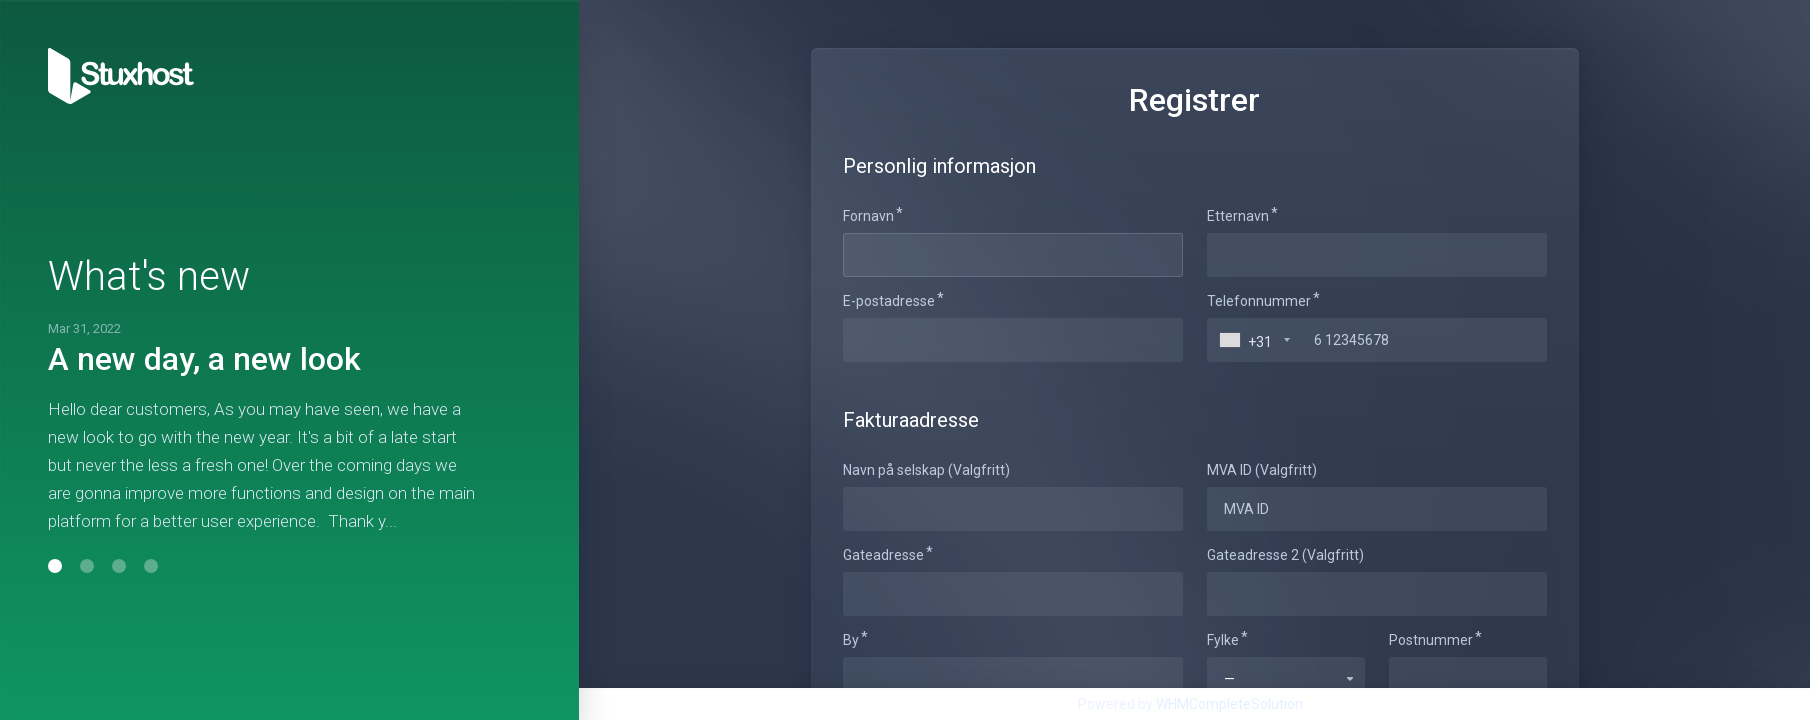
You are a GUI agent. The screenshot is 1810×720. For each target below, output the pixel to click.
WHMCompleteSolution (1229, 704)
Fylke (1223, 640)
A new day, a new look (204, 359)
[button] (55, 566)
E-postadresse (889, 301)
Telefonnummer (1259, 301)
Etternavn (1238, 216)
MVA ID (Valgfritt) (1262, 470)
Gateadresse (883, 555)
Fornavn (868, 216)
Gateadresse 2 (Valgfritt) (1285, 555)
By (851, 640)
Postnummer (1431, 640)
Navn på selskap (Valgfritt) (926, 470)
